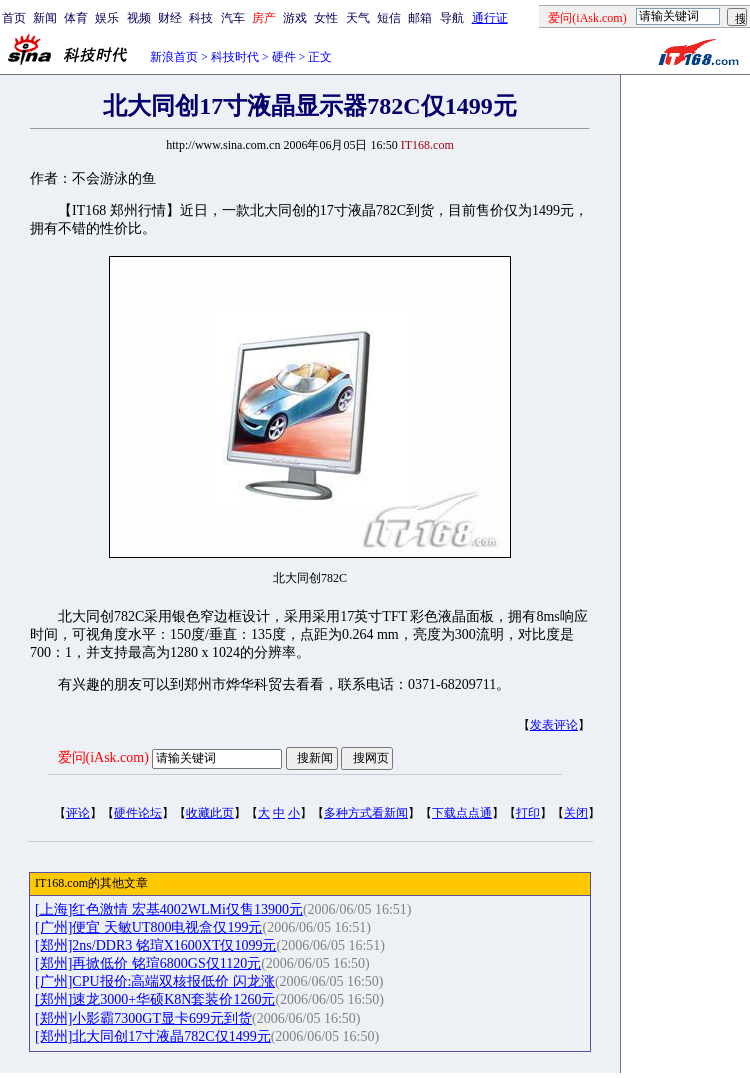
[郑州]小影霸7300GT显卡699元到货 (143, 1018)
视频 (139, 18)
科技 (201, 18)
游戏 (295, 18)
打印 (528, 813)
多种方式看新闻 (366, 813)
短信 (389, 18)
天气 (358, 18)
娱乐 (107, 18)
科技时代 (235, 57)
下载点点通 (462, 813)
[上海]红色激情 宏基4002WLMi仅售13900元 (169, 909)
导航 (452, 18)
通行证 (490, 18)
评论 (78, 813)
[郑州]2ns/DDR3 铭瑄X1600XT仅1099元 (156, 945)
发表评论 (554, 725)
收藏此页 (210, 813)
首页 (14, 18)
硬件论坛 (138, 813)
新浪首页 (174, 57)
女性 (326, 18)
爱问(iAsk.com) (103, 757)
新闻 (45, 18)
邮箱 (420, 18)
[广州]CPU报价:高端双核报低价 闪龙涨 (155, 981)
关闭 (576, 813)
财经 (170, 18)
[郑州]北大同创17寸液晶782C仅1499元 (153, 1036)
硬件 (284, 57)
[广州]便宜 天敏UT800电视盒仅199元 (149, 927)
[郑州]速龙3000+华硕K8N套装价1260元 (155, 999)
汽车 (233, 18)
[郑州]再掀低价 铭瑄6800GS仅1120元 (148, 963)
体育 (76, 18)
